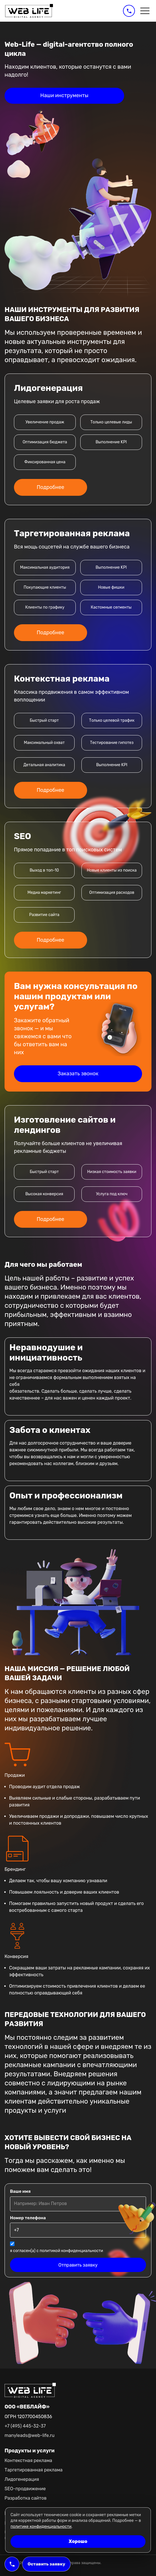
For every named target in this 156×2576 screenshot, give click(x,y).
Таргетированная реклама (34, 2470)
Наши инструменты (64, 95)
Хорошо (78, 2541)
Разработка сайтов (25, 2498)
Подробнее (50, 487)
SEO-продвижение (25, 2488)
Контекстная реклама (28, 2460)
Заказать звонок (78, 1073)
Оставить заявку (46, 2564)
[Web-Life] (29, 10)
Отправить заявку (78, 2265)
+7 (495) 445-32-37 (25, 2426)
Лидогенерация (22, 2479)
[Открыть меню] (145, 11)
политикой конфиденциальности (71, 2250)
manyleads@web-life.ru (29, 2435)
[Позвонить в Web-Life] (129, 11)
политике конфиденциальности (41, 2526)
